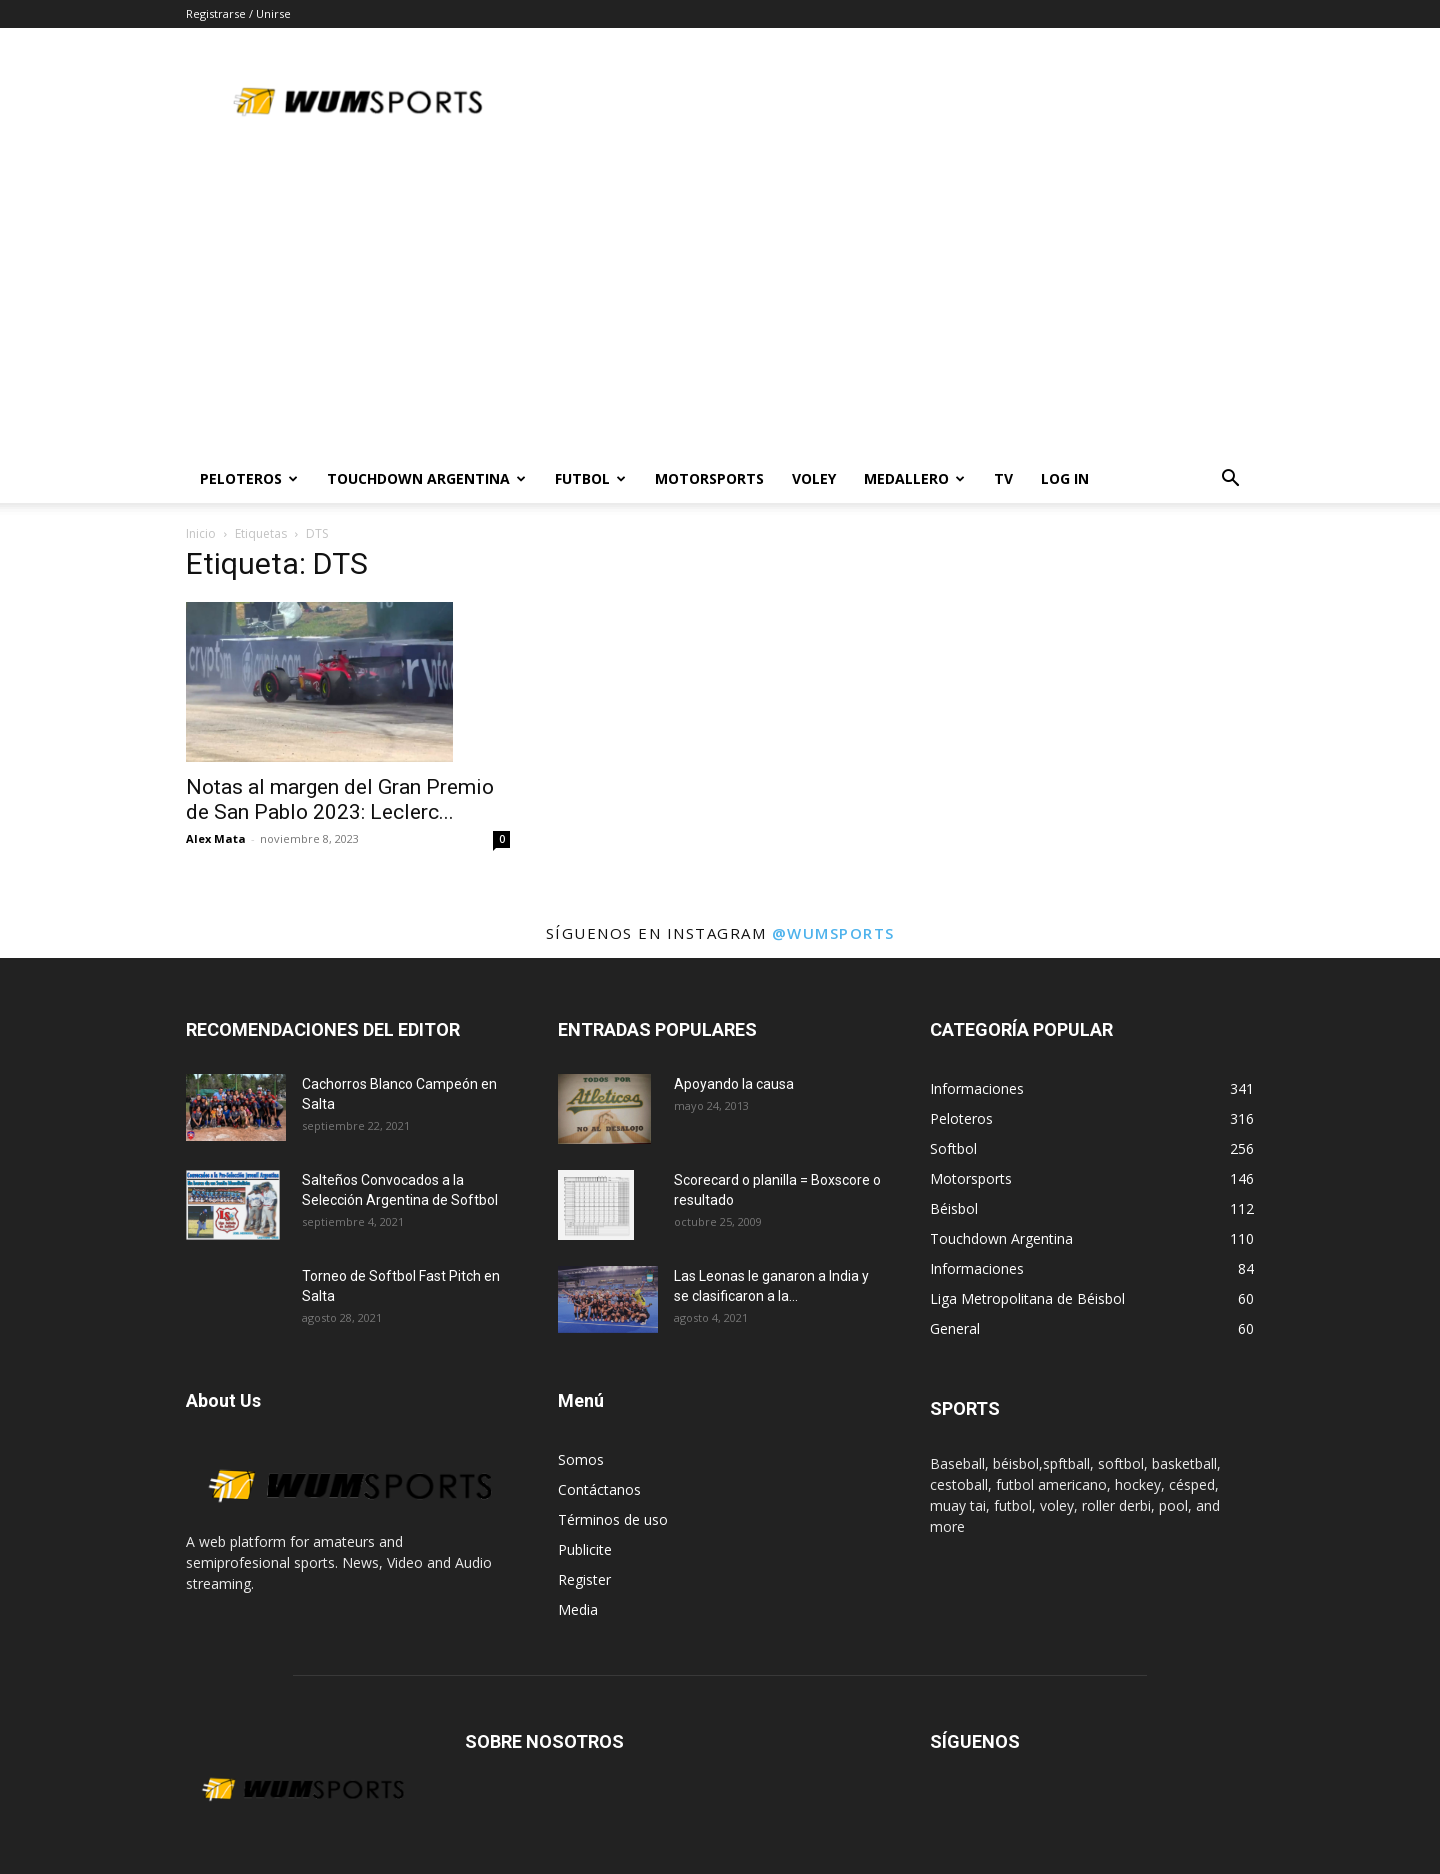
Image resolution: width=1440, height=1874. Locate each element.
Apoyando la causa (734, 1084)
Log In (1065, 478)
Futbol (590, 478)
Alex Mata (216, 838)
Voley (814, 478)
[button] (1230, 480)
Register (584, 1579)
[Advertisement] (720, 305)
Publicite (585, 1549)
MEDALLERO (914, 478)
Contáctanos (599, 1489)
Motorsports (709, 478)
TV (1003, 478)
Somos (581, 1459)
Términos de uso (613, 1519)
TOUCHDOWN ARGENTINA (426, 478)
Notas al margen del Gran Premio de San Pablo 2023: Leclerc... (340, 799)
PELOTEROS (249, 478)
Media (578, 1609)
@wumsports (833, 933)
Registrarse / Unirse (238, 13)
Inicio (201, 533)
